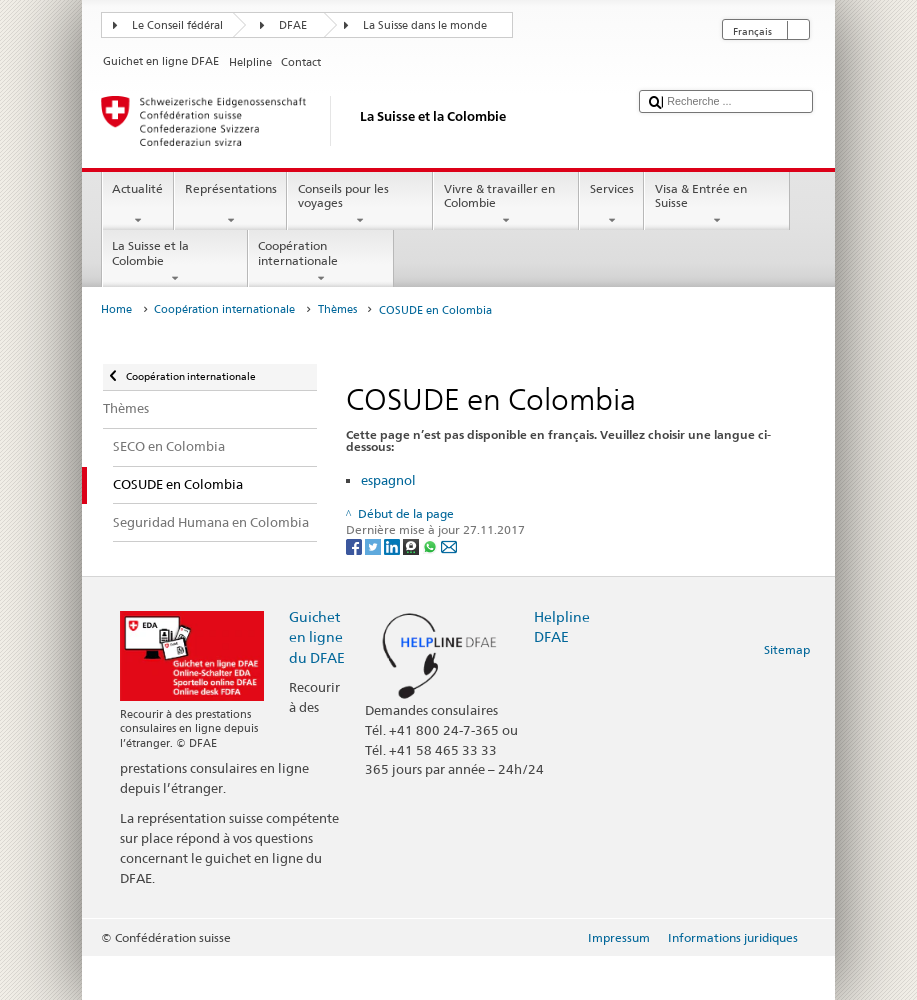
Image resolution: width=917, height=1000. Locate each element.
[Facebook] (355, 545)
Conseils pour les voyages (360, 205)
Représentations (230, 205)
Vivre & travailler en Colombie (506, 205)
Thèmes (337, 309)
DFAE (293, 25)
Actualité (138, 205)
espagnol (388, 480)
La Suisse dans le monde (425, 25)
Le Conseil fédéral (177, 25)
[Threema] (412, 545)
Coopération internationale (321, 262)
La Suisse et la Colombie (175, 262)
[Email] (449, 545)
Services (611, 205)
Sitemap (787, 649)
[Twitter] (374, 545)
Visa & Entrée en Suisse (717, 205)
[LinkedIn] (393, 545)
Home (116, 309)
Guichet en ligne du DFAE (317, 636)
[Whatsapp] (431, 545)
